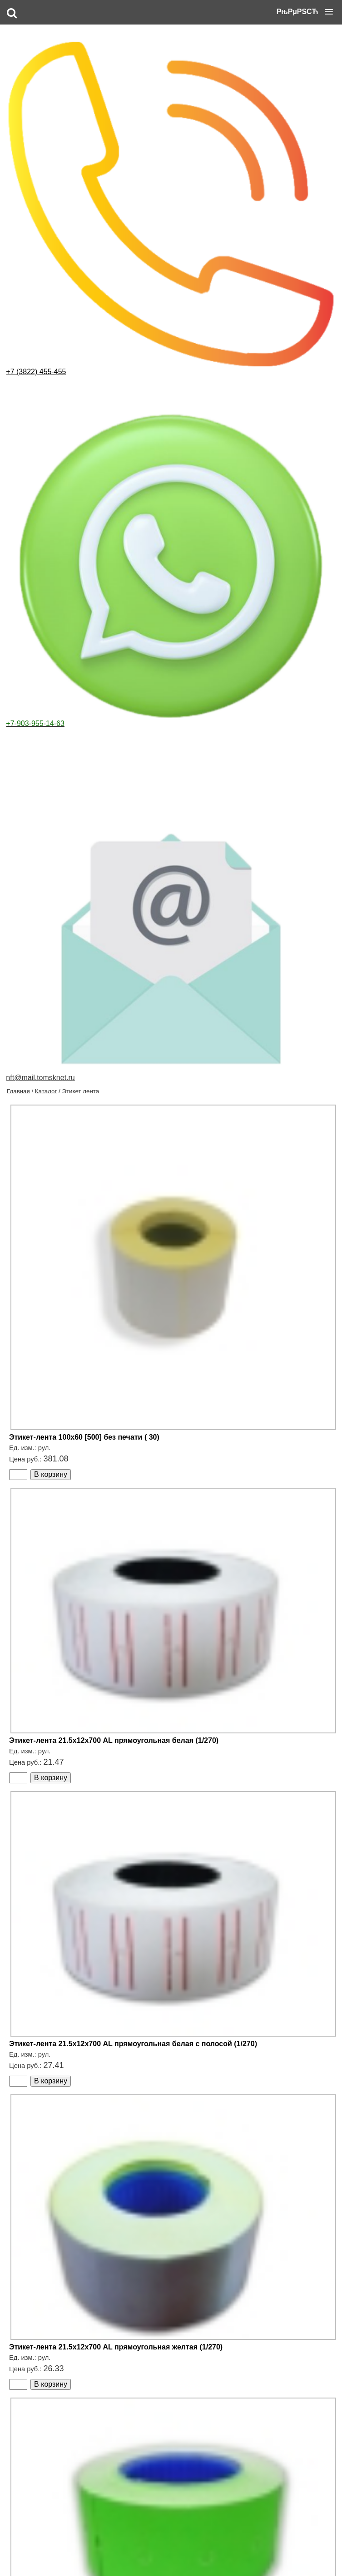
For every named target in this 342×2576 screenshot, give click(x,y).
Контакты (182, 2553)
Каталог (46, 68)
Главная (18, 68)
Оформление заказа (85, 2553)
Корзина (210, 2553)
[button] (304, 12)
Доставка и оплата (141, 2553)
